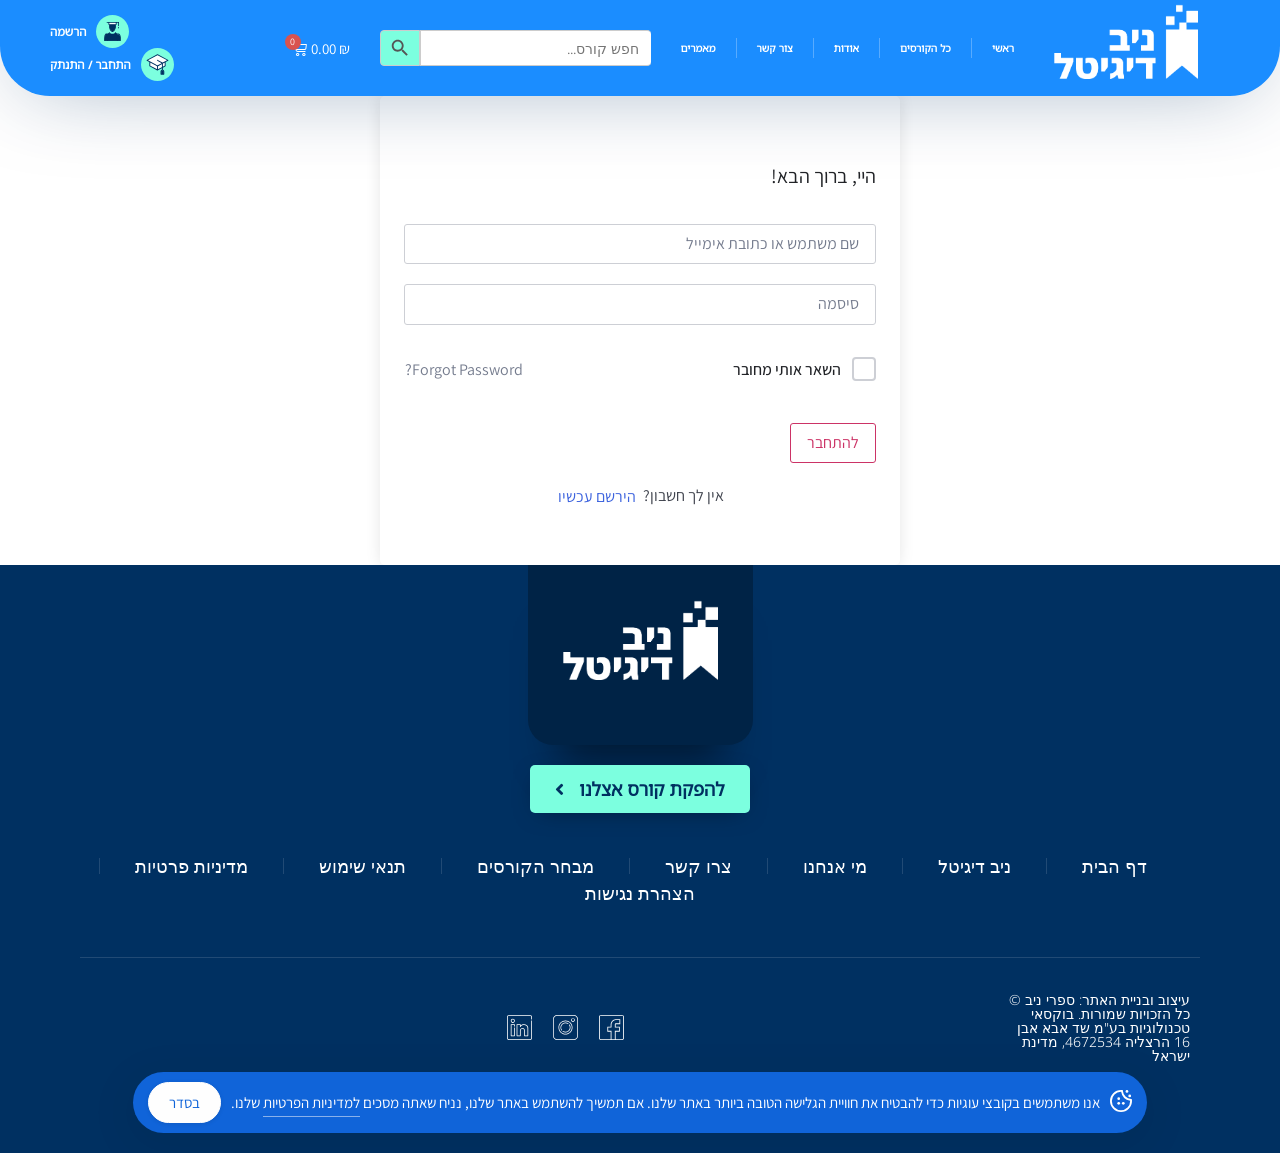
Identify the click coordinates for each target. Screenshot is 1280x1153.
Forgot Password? (464, 369)
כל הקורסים (925, 48)
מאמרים (698, 48)
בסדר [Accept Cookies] (184, 1102)
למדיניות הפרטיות (311, 1102)
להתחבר (833, 442)
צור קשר (775, 48)
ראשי (1003, 48)
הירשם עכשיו (597, 496)
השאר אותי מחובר (787, 369)
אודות (846, 48)
